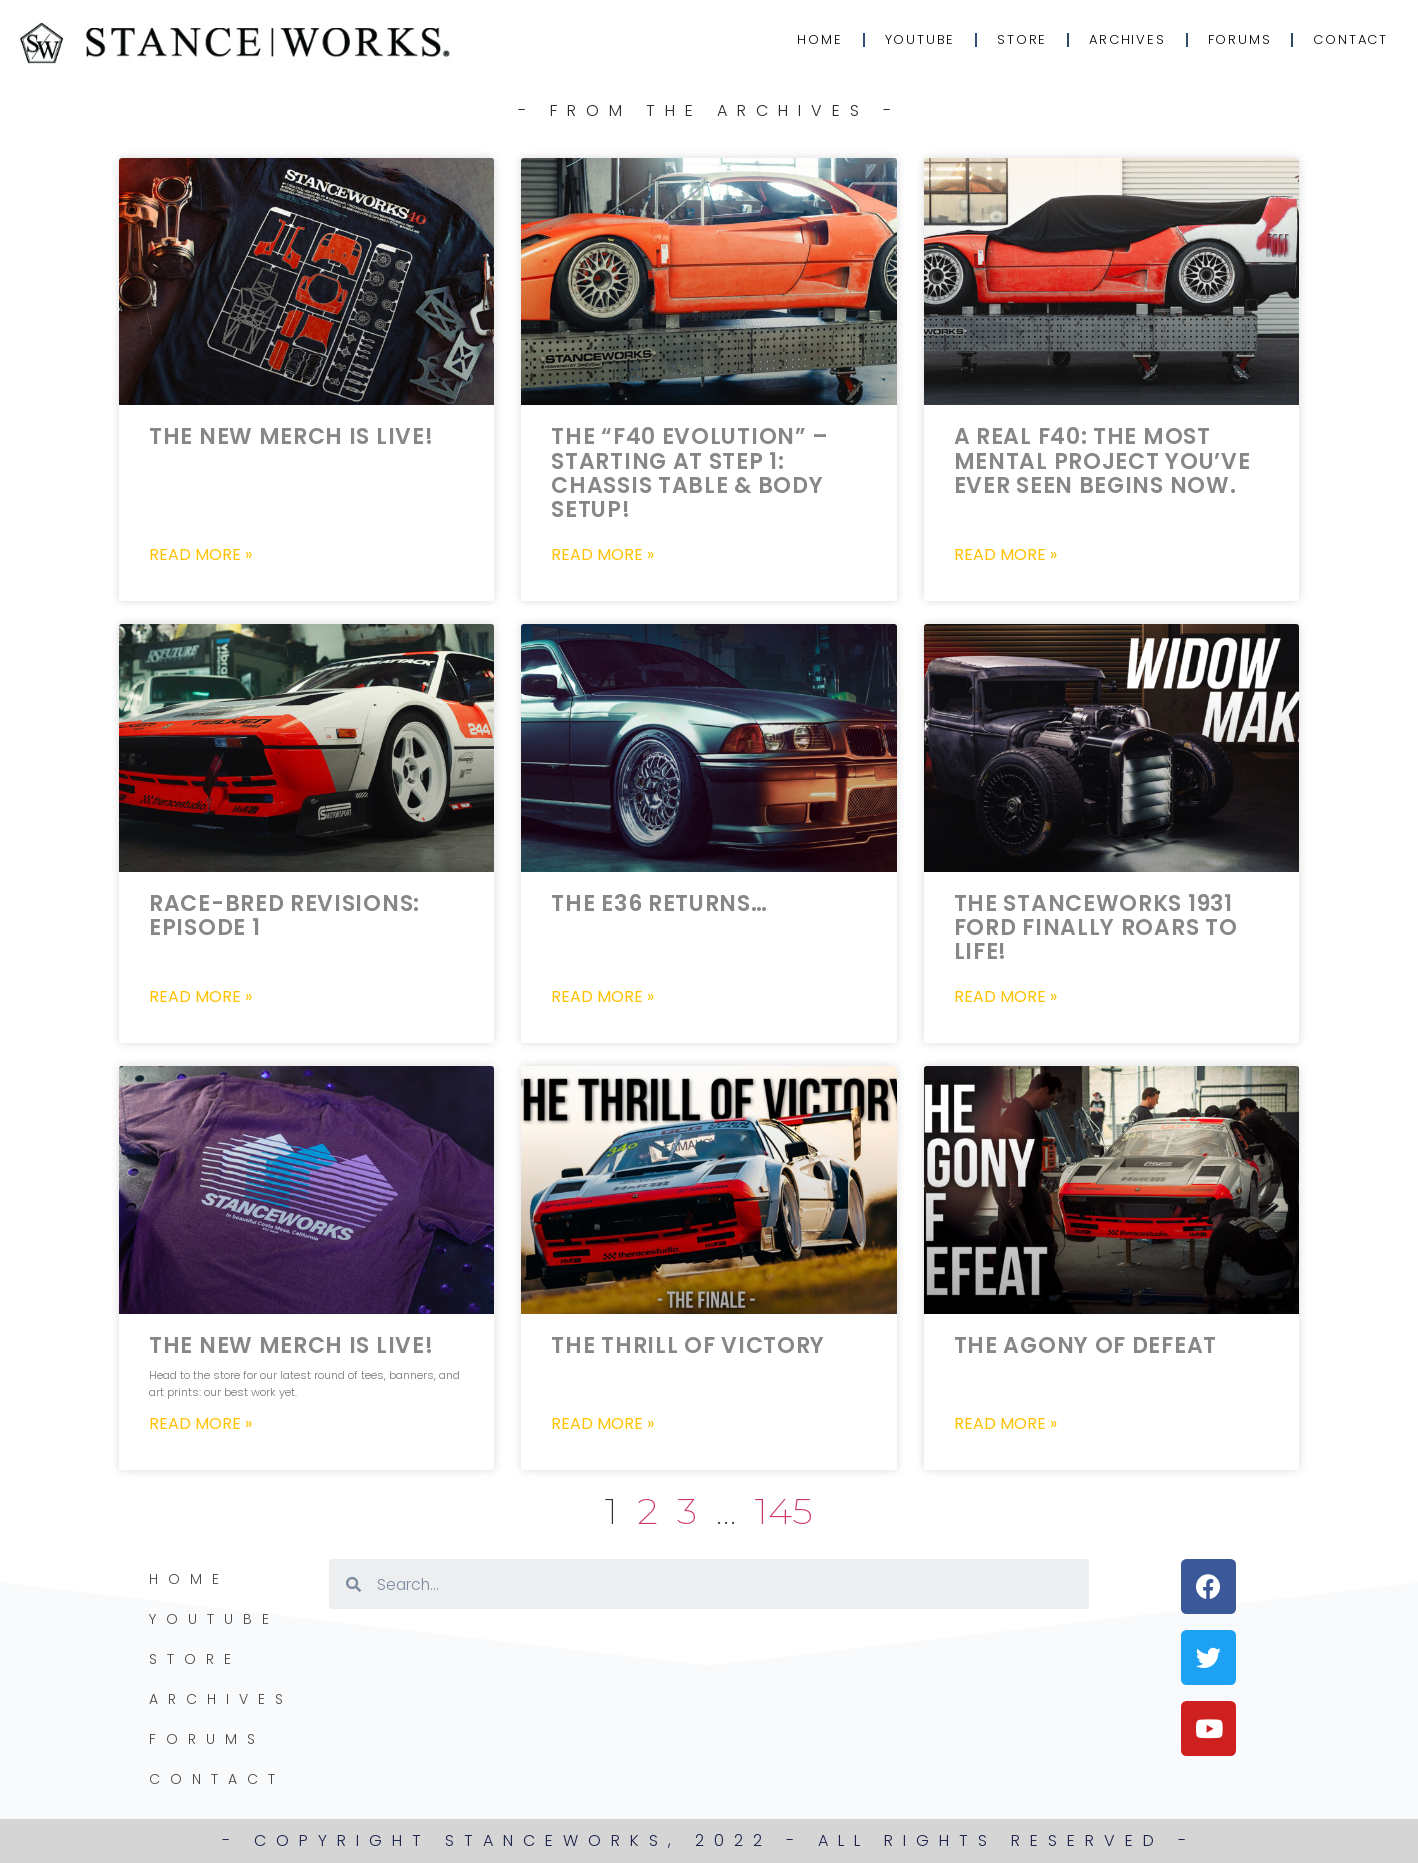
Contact (1350, 39)
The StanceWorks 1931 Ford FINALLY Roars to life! (1096, 927)
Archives (1127, 39)
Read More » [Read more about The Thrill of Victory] (602, 1424)
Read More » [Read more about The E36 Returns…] (602, 997)
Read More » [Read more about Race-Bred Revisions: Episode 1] (200, 997)
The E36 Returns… (659, 903)
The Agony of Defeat (1085, 1345)
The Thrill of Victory (688, 1345)
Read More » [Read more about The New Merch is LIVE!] (200, 555)
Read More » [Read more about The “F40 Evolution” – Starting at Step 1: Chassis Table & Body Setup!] (602, 555)
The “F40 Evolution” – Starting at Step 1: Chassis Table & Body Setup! (690, 473)
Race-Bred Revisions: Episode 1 (284, 915)
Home (819, 39)
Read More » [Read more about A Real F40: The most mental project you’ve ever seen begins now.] (1005, 555)
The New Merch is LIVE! (291, 436)
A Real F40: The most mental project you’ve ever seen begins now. (1102, 460)
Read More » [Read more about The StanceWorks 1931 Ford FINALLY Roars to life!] (1005, 997)
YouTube (920, 39)
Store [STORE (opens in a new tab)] (1022, 39)
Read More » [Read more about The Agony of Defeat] (1005, 1424)
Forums (1240, 39)
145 (784, 1510)
